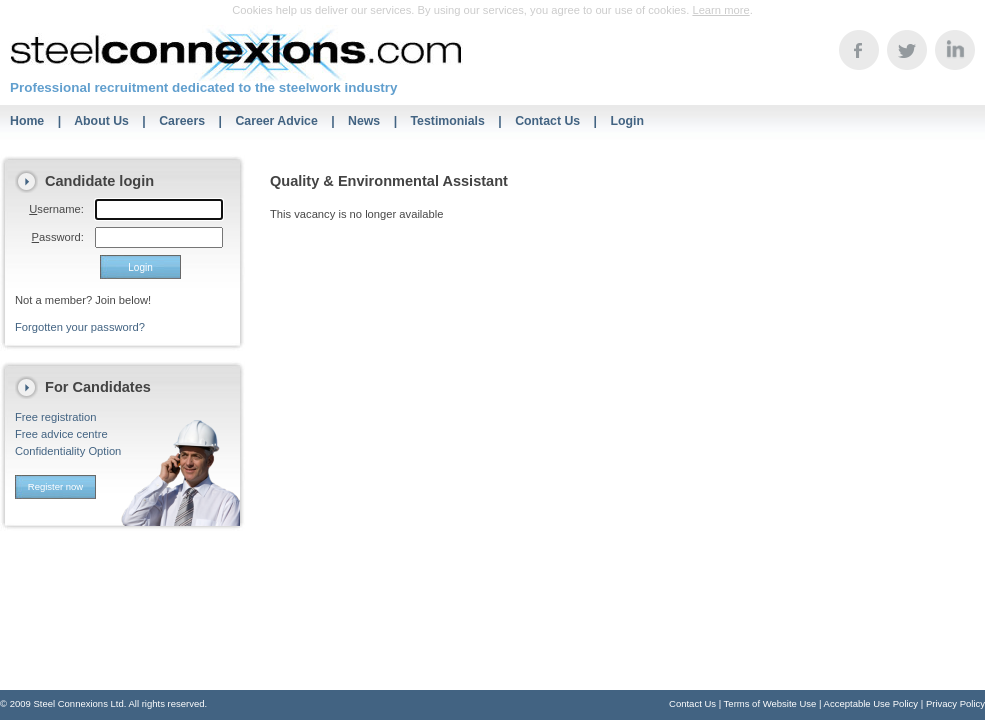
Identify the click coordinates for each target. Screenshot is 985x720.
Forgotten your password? (80, 327)
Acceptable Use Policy (871, 703)
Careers (182, 121)
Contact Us (547, 121)
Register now (55, 486)
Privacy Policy (955, 703)
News (364, 121)
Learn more (720, 10)
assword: (58, 237)
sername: (56, 209)
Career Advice (276, 121)
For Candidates (98, 387)
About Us (101, 121)
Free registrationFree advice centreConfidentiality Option (68, 434)
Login (627, 121)
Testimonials (448, 121)
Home (27, 121)
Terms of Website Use (770, 703)
